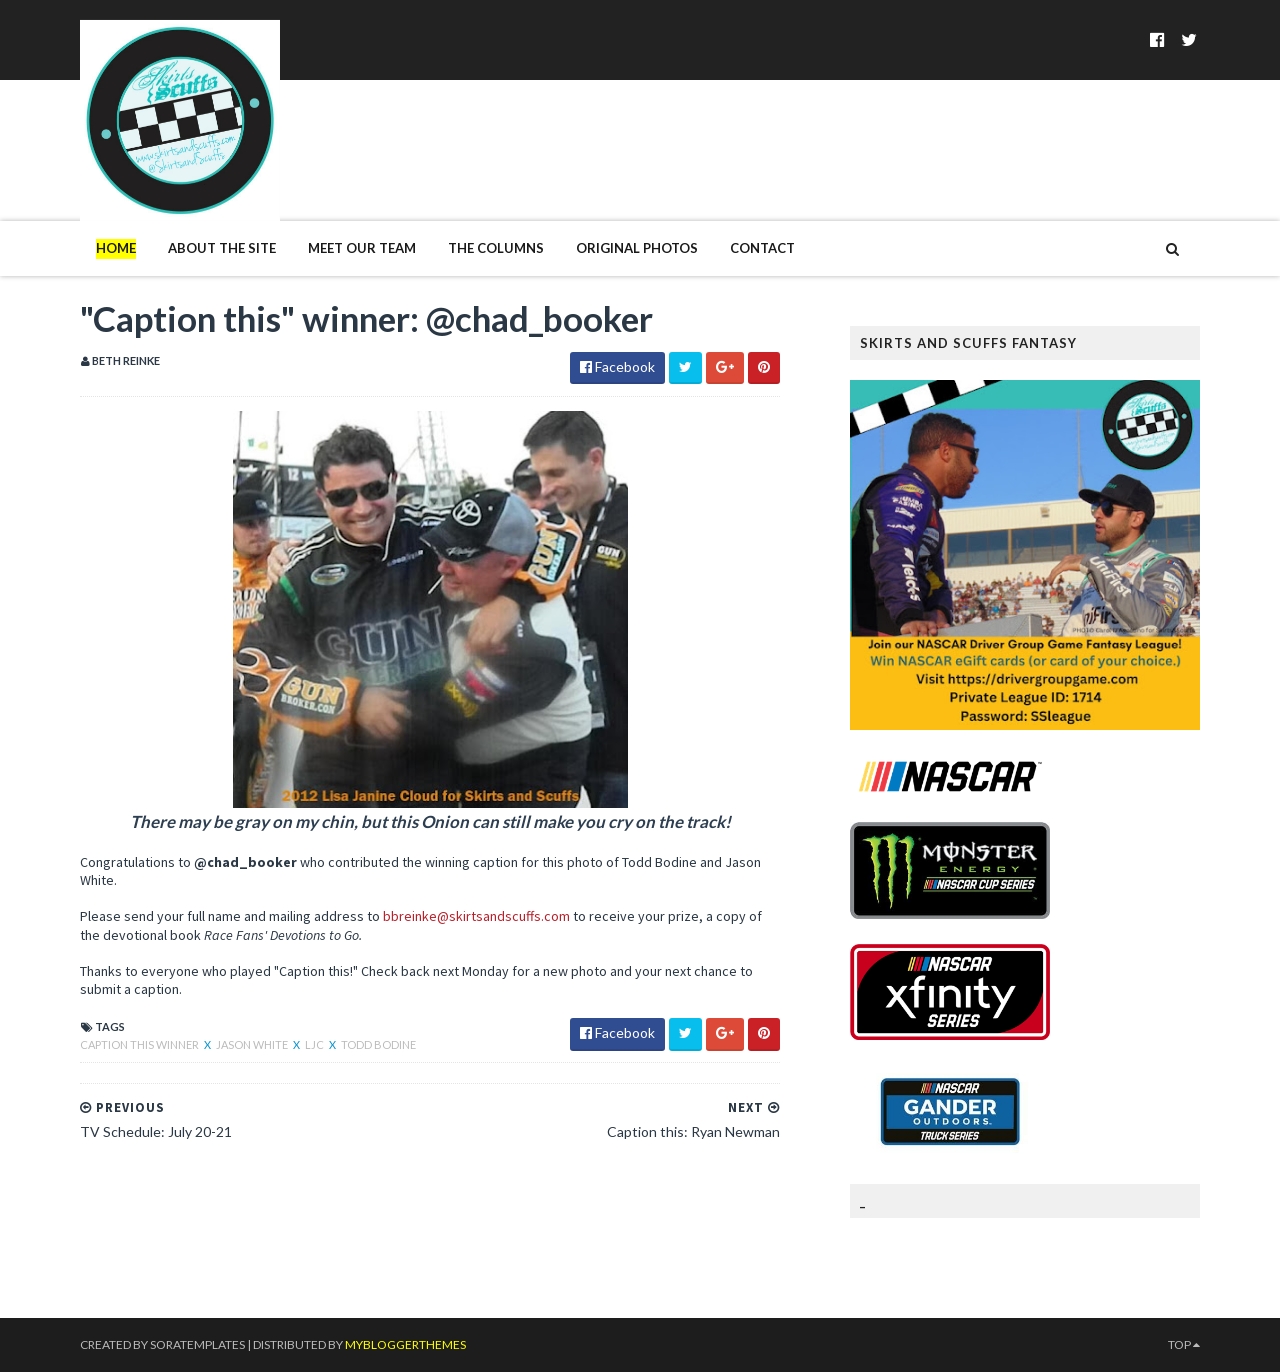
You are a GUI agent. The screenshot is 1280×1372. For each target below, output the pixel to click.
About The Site (222, 248)
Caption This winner (140, 1044)
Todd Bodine (378, 1044)
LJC (315, 1044)
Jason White (253, 1044)
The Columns (496, 248)
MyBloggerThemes (405, 1344)
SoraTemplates (197, 1344)
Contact (762, 248)
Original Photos (637, 248)
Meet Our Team (362, 248)
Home (116, 248)
